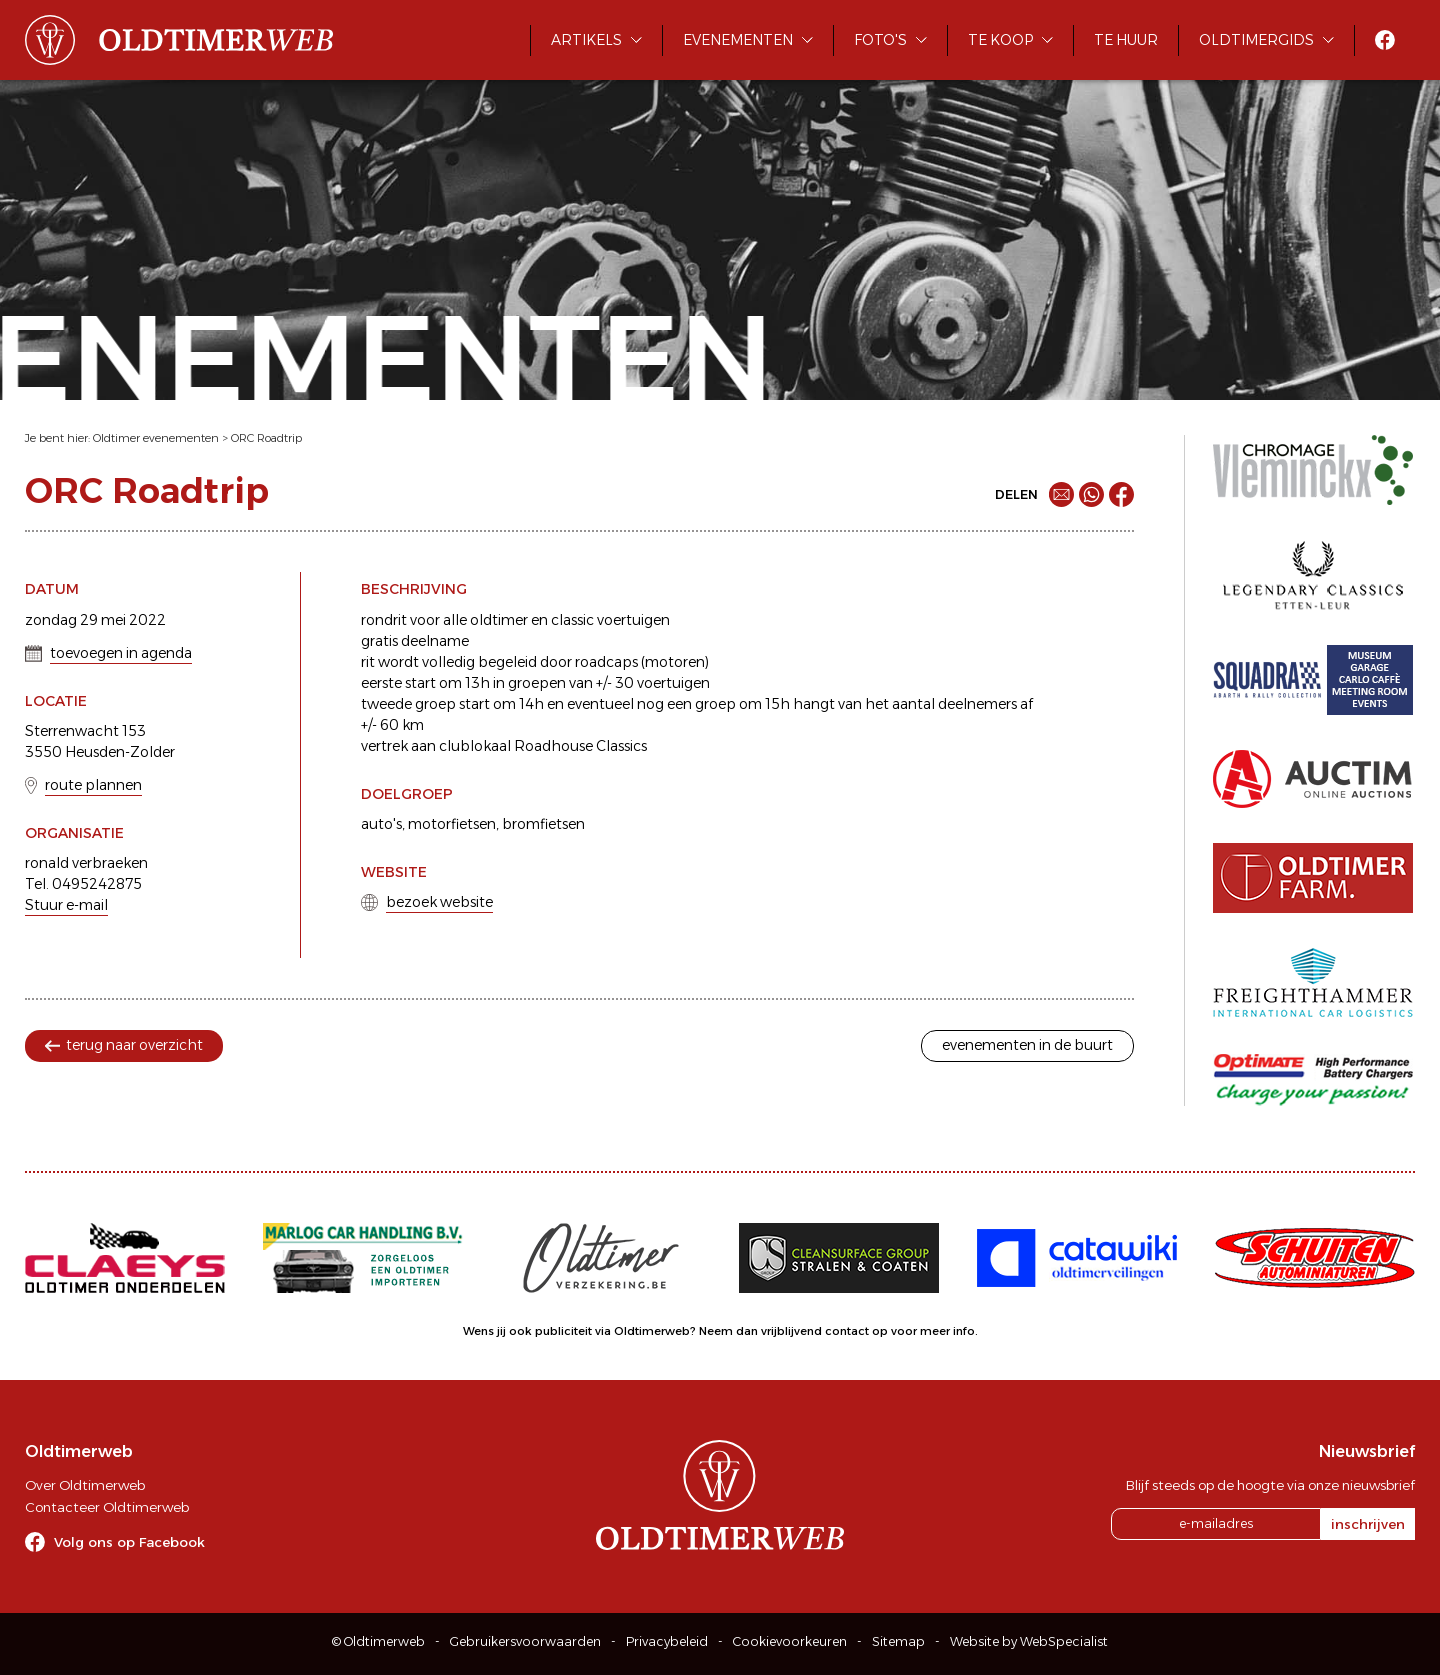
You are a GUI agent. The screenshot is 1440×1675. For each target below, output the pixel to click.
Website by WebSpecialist (1029, 1641)
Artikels (586, 40)
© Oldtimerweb (378, 1641)
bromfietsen (543, 824)
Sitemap (898, 1641)
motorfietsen (452, 824)
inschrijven (1368, 1524)
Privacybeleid (667, 1641)
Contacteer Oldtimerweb (107, 1507)
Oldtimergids (1256, 40)
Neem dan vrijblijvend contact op (793, 1331)
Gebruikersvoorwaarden (525, 1641)
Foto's (880, 40)
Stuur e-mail (66, 905)
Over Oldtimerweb (85, 1485)
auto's (381, 824)
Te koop (1000, 40)
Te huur (1126, 40)
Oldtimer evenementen (156, 438)
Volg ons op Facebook (129, 1542)
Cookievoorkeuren (790, 1641)
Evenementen (738, 40)
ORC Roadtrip (266, 438)
